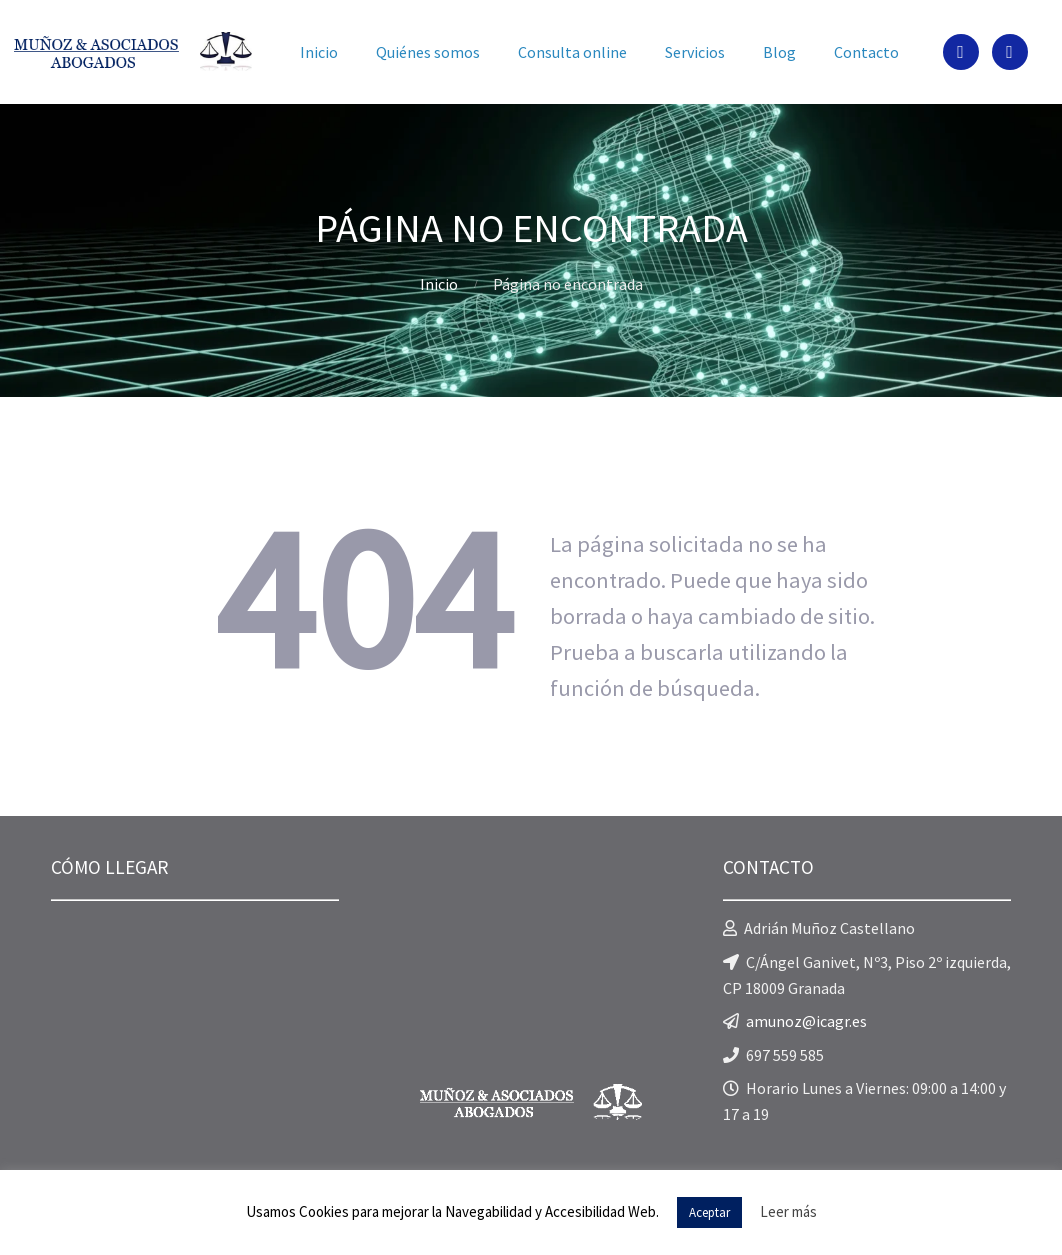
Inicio (439, 284)
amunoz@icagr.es (806, 1021)
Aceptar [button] (709, 1212)
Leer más (788, 1211)
